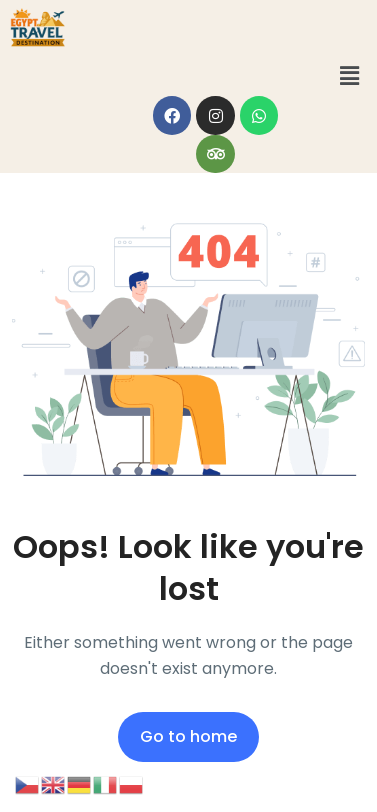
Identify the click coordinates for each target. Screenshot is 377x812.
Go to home (188, 736)
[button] (350, 76)
